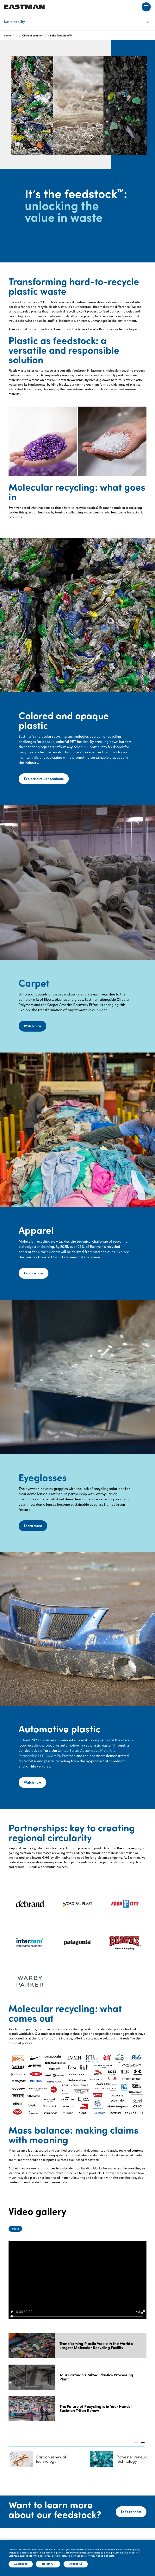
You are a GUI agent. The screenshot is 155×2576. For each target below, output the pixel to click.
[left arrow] (135, 2442)
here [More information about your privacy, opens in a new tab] (111, 2565)
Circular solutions (33, 35)
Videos (15, 2228)
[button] (77, 2280)
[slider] (11, 2316)
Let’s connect (131, 2511)
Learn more (33, 1525)
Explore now (33, 1273)
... (16, 35)
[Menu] (146, 6)
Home (7, 35)
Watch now (32, 1026)
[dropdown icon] (150, 18)
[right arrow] (143, 2442)
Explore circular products (44, 778)
